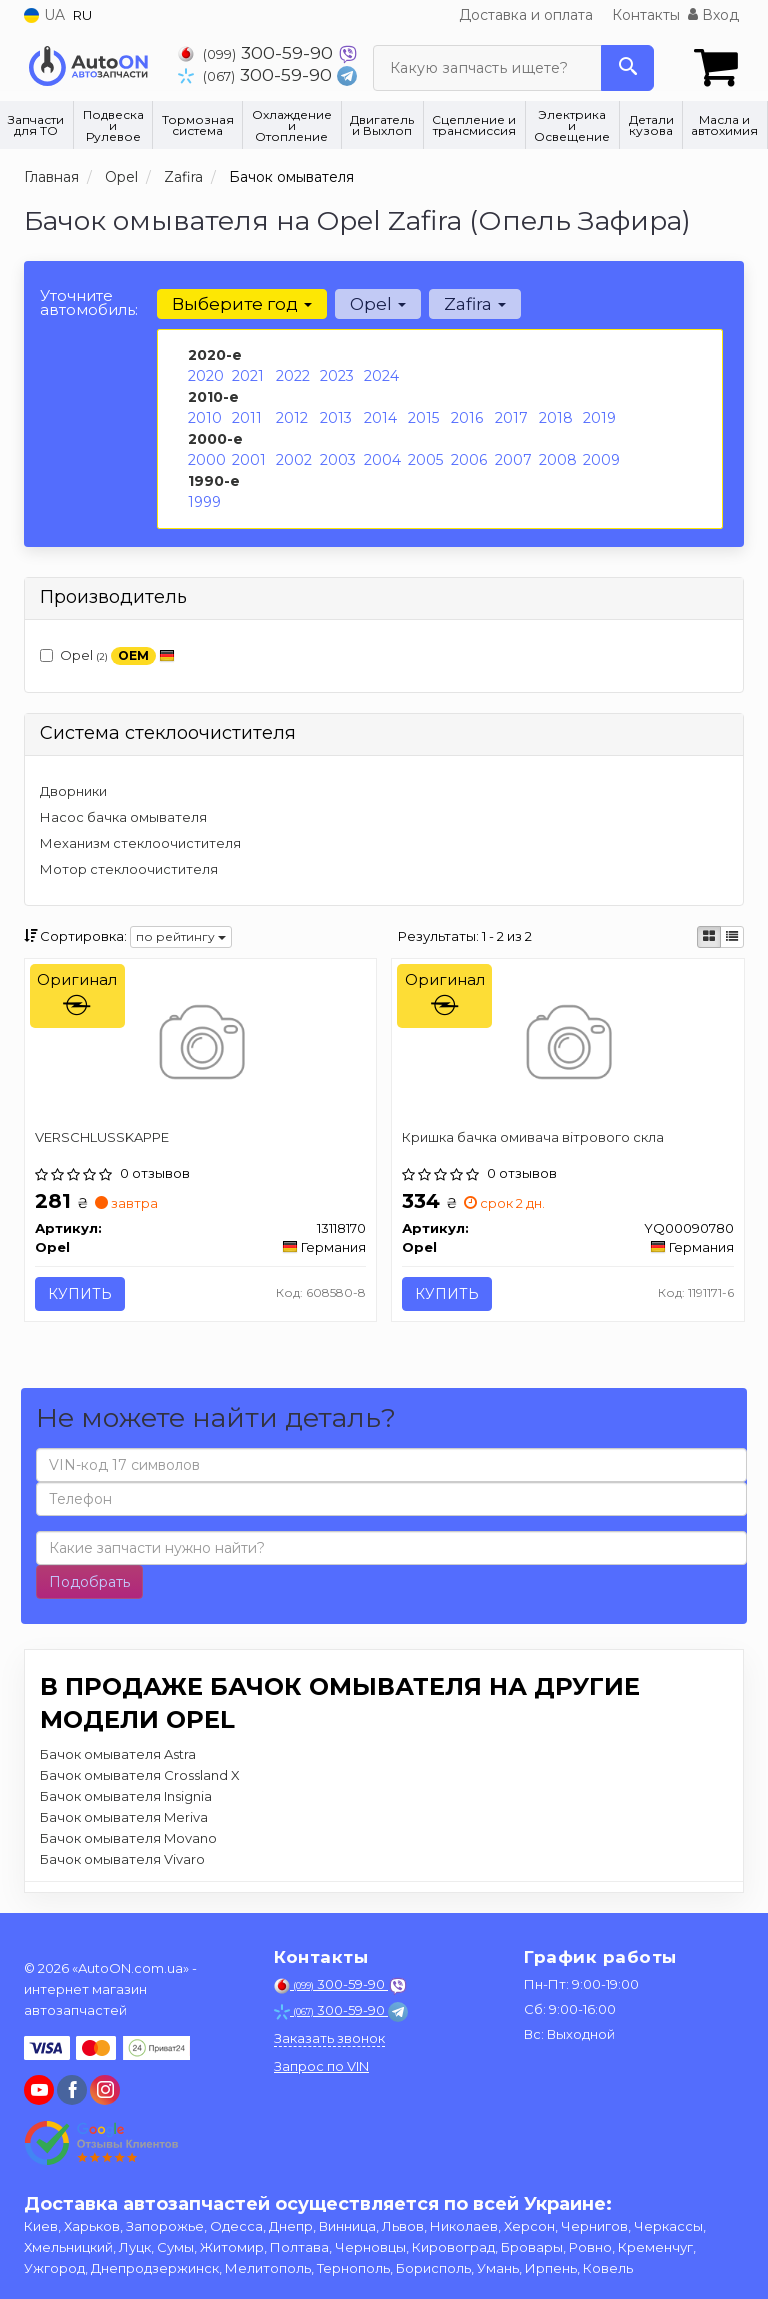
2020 (206, 376)
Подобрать (89, 1582)
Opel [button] (378, 304)
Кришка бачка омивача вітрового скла (533, 1137)
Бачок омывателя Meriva (124, 1817)
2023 (337, 376)
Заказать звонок (329, 2038)
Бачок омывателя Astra (118, 1754)
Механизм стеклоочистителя (140, 843)
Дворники (73, 791)
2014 (380, 418)
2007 (513, 460)
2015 (423, 418)
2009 (601, 460)
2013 (336, 418)
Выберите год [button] (242, 304)
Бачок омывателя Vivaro (122, 1859)
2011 (247, 418)
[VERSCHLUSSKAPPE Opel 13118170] (200, 1045)
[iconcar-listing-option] (732, 937)
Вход (713, 15)
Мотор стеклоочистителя (129, 869)
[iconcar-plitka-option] (709, 937)
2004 (382, 460)
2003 (338, 460)
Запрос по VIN (321, 2066)
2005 (425, 460)
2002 (294, 460)
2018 (556, 418)
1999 (204, 502)
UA (44, 15)
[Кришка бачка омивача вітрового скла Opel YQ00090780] (567, 1045)
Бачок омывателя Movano (128, 1838)
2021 (248, 376)
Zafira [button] (475, 304)
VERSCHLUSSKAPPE (102, 1137)
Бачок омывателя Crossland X (140, 1775)
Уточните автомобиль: (89, 302)
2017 (511, 418)
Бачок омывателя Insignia (126, 1796)
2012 (292, 418)
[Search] (627, 68)
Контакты (646, 15)
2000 (207, 460)
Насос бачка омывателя (123, 817)
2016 (467, 418)
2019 (599, 418)
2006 (469, 460)
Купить (80, 1294)
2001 (249, 460)
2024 (381, 376)
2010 (205, 418)
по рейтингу (181, 936)
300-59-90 (258, 52)
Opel (107, 656)
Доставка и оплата (526, 15)
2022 (293, 376)
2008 (558, 460)
